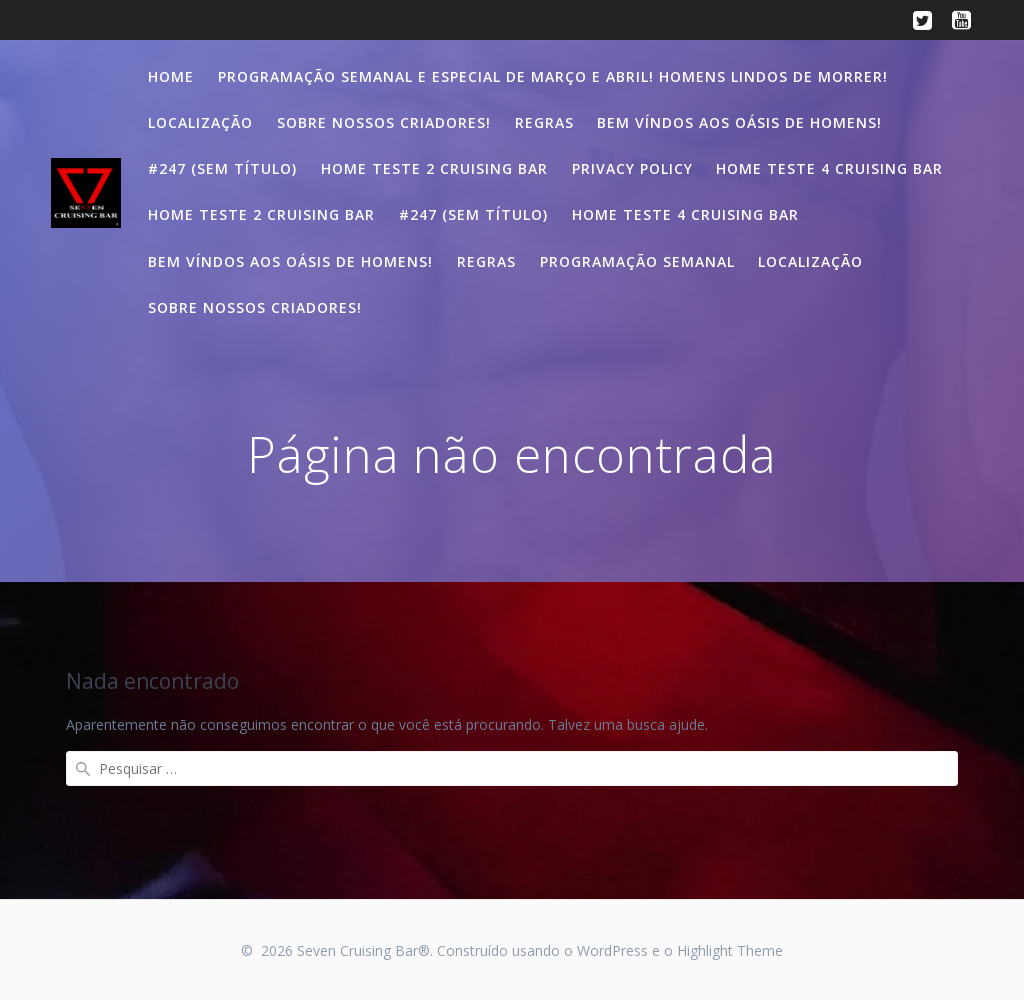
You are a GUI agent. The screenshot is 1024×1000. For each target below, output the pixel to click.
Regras (544, 122)
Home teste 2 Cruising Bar (434, 168)
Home (171, 76)
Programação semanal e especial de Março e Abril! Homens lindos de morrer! (553, 76)
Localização (200, 122)
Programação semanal (637, 261)
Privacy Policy (632, 168)
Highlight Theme (730, 950)
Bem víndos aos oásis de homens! (739, 122)
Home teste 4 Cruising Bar (829, 168)
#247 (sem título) (222, 168)
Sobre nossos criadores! (384, 122)
